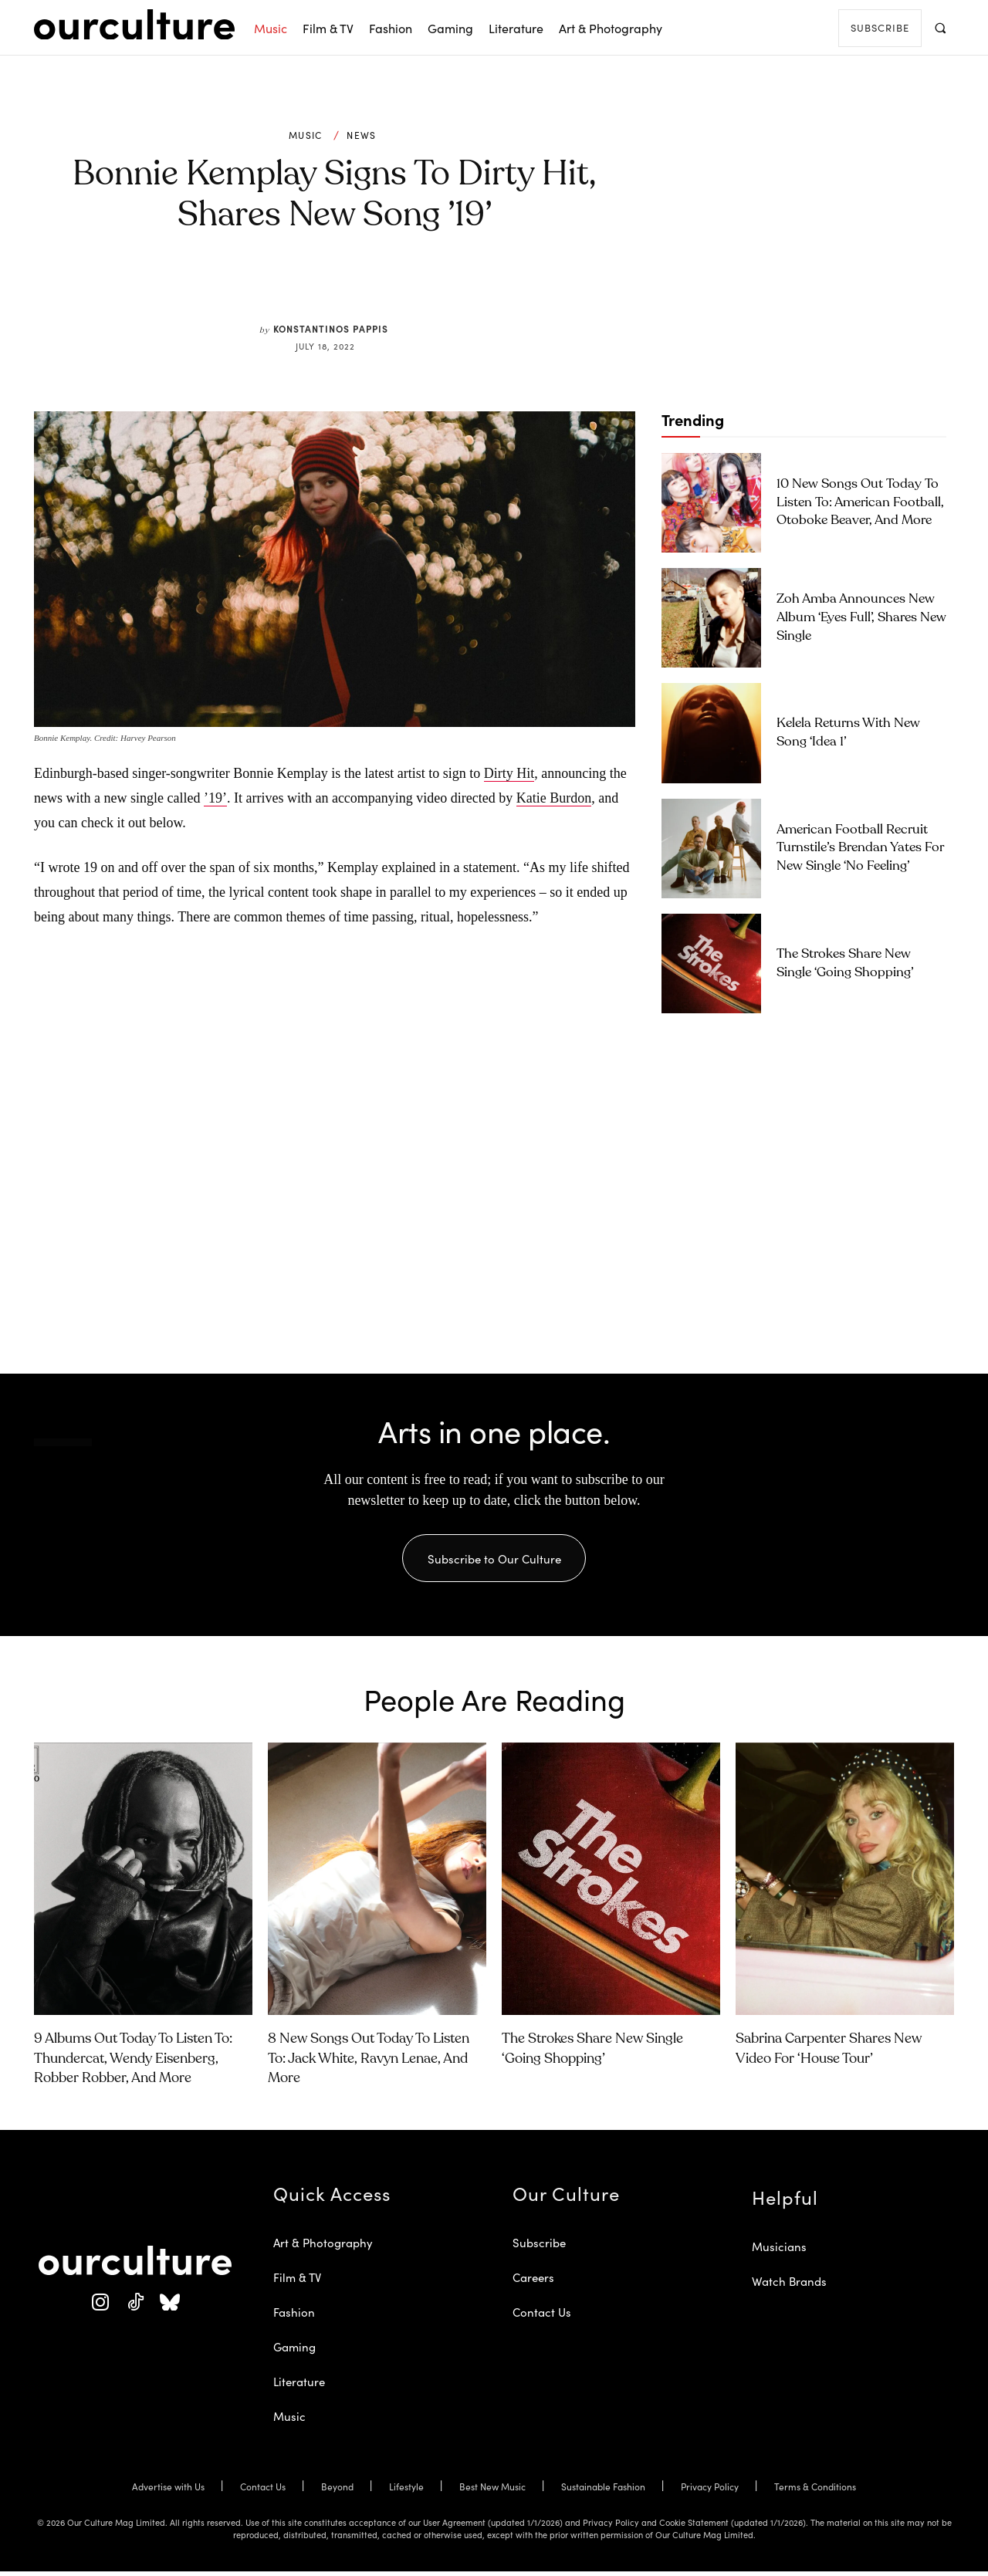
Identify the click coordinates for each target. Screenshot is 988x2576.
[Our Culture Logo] (134, 24)
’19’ (215, 798)
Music (306, 135)
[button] (939, 27)
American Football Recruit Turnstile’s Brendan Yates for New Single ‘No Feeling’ (860, 848)
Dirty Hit (509, 773)
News (361, 135)
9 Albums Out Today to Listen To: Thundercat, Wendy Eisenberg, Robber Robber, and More (133, 2063)
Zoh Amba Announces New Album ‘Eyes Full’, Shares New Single (861, 618)
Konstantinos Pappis (330, 328)
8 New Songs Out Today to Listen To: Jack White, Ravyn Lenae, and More (368, 2063)
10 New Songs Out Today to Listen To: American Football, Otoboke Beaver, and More (860, 503)
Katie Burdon (553, 798)
